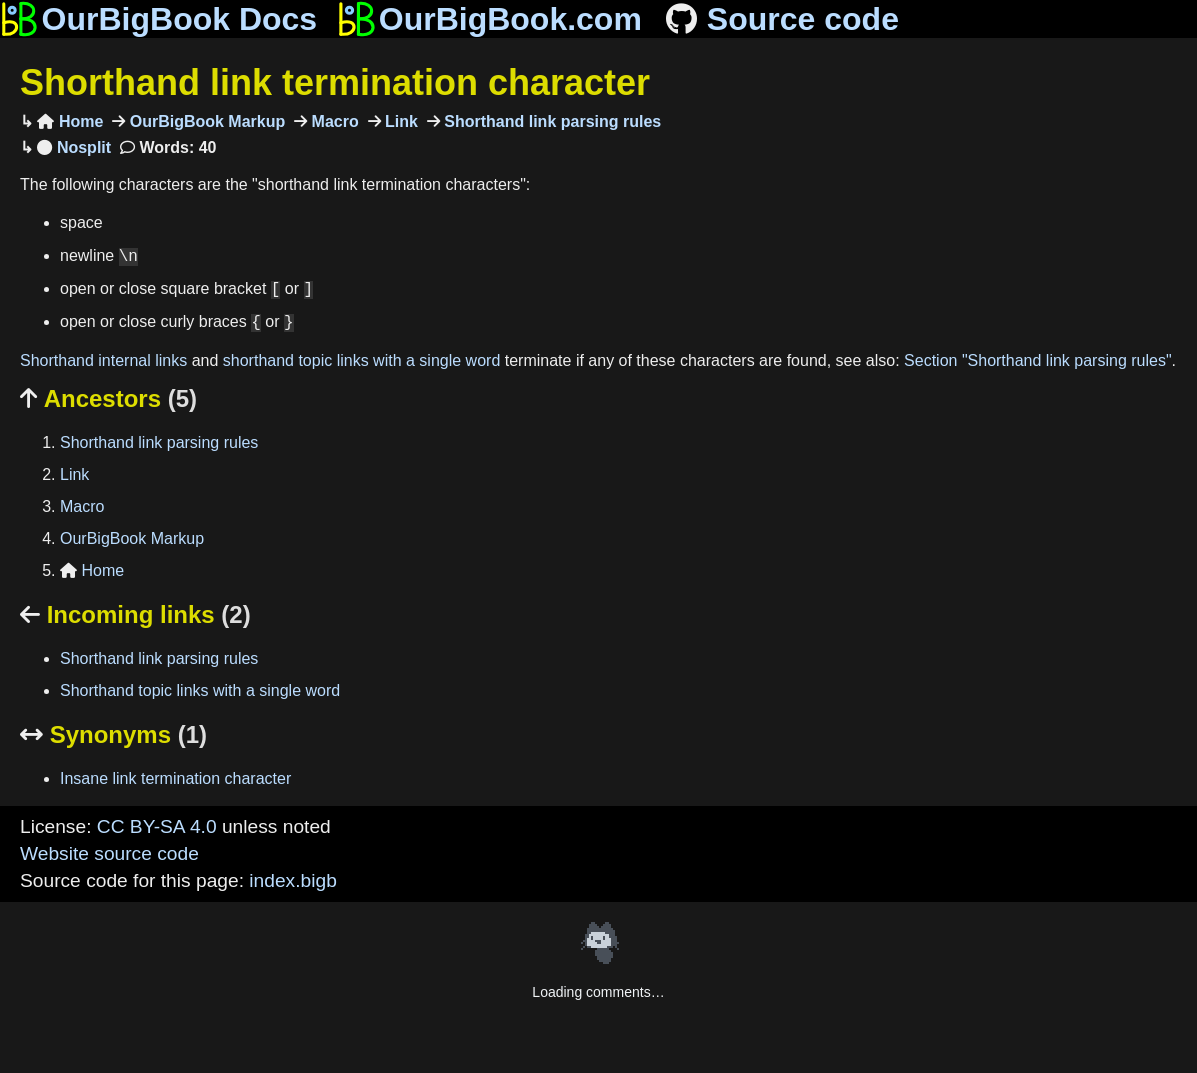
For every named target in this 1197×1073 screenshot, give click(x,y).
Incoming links (135, 614)
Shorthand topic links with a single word (200, 690)
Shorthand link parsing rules (550, 121)
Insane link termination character (175, 778)
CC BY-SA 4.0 (157, 826)
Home (70, 121)
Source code (780, 19)
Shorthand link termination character (335, 82)
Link (399, 121)
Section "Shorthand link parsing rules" (1038, 360)
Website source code (109, 853)
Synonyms (113, 734)
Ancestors (108, 398)
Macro (333, 121)
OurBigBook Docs (158, 19)
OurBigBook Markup (205, 121)
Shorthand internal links (103, 360)
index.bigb (292, 880)
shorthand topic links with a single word (361, 360)
